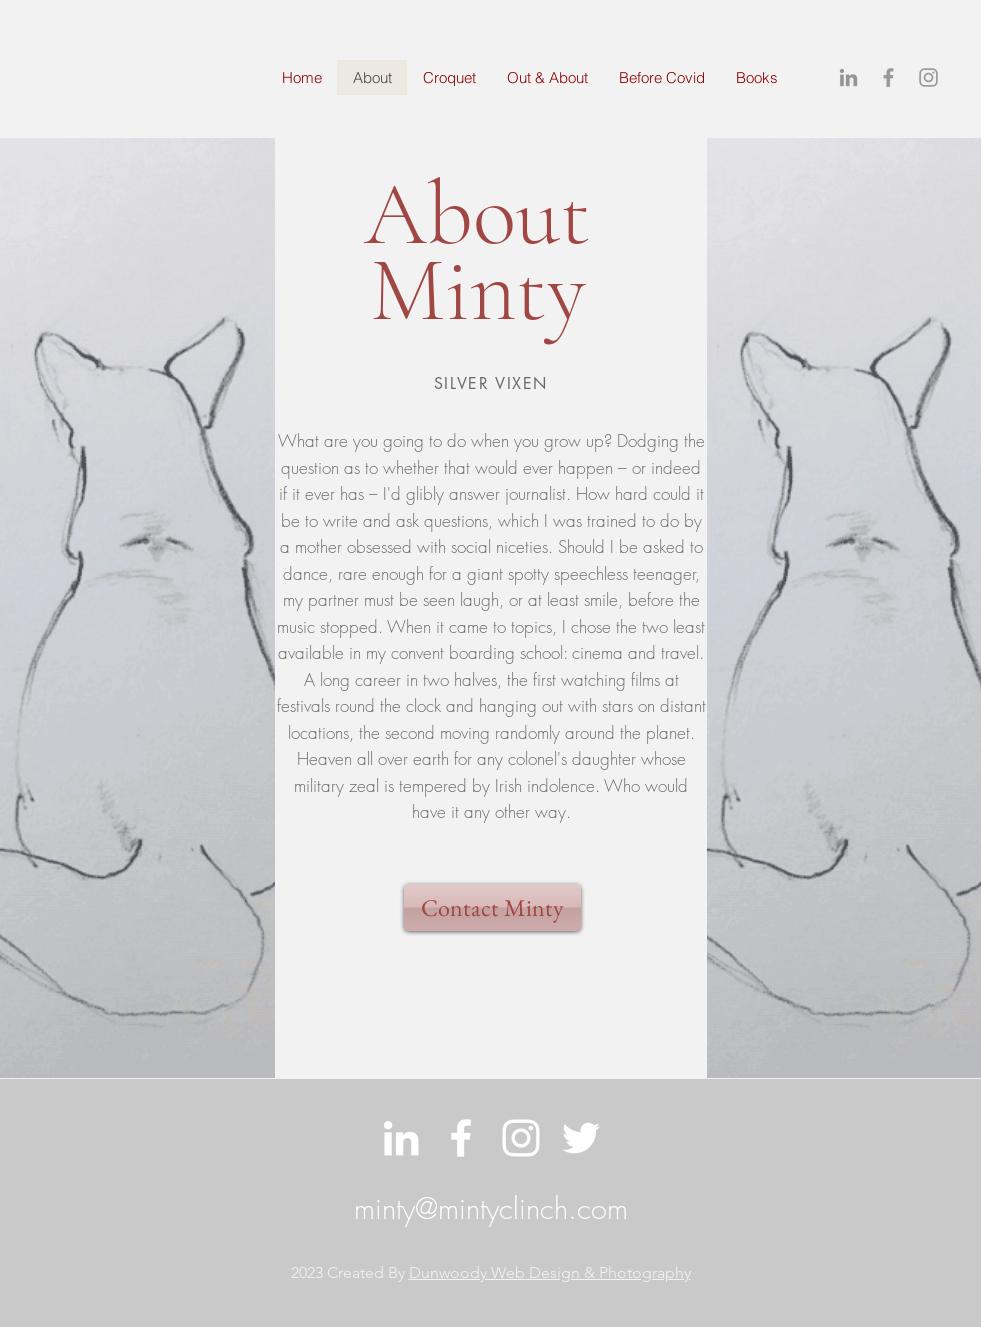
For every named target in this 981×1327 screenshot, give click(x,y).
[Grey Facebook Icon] (888, 77)
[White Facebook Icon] (461, 1138)
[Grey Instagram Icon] (928, 77)
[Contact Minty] (492, 907)
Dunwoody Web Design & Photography (550, 1272)
